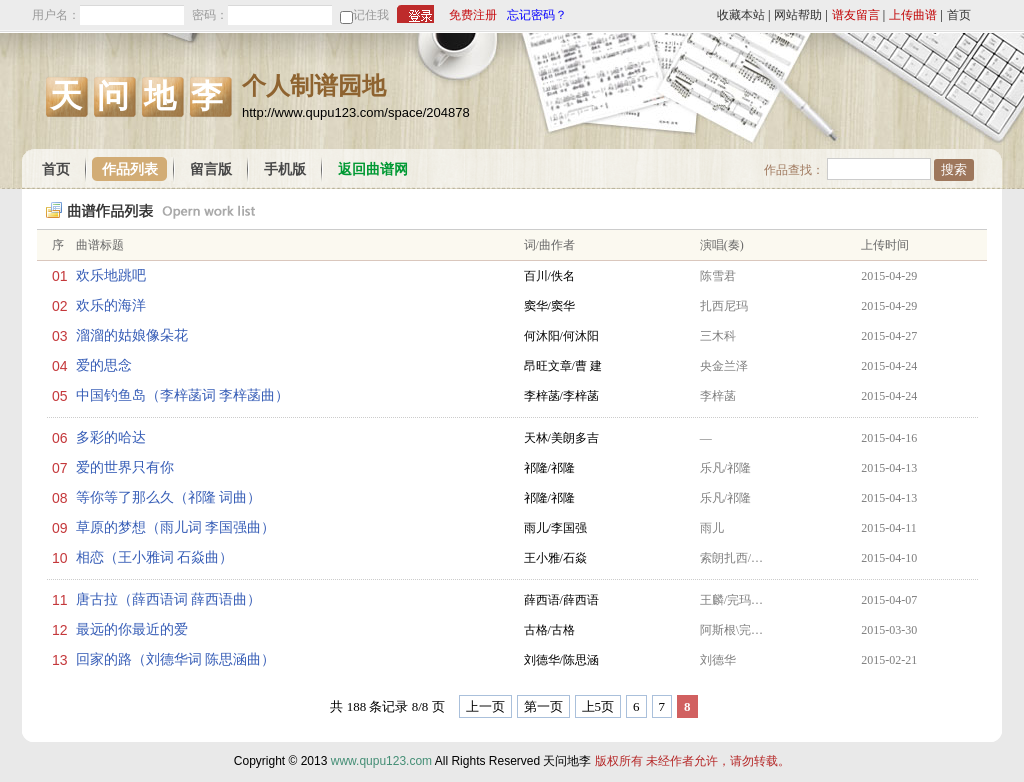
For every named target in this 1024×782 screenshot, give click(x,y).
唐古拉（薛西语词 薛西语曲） (169, 599)
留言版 (211, 169)
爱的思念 (104, 365)
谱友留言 (856, 15)
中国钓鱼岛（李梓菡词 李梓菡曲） (183, 395)
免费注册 (473, 15)
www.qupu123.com (381, 761)
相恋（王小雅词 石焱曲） (155, 557)
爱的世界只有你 (125, 467)
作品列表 (130, 169)
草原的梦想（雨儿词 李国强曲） (176, 527)
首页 (959, 15)
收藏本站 (741, 15)
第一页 (543, 706)
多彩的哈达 (111, 437)
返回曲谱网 (373, 169)
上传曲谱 (913, 15)
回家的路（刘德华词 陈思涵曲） (176, 659)
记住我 (371, 15)
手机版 (285, 169)
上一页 (485, 706)
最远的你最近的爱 (132, 629)
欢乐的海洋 (111, 305)
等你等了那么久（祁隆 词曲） (169, 497)
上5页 (598, 706)
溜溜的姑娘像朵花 (132, 335)
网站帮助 (798, 15)
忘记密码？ (537, 15)
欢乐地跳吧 (111, 275)
